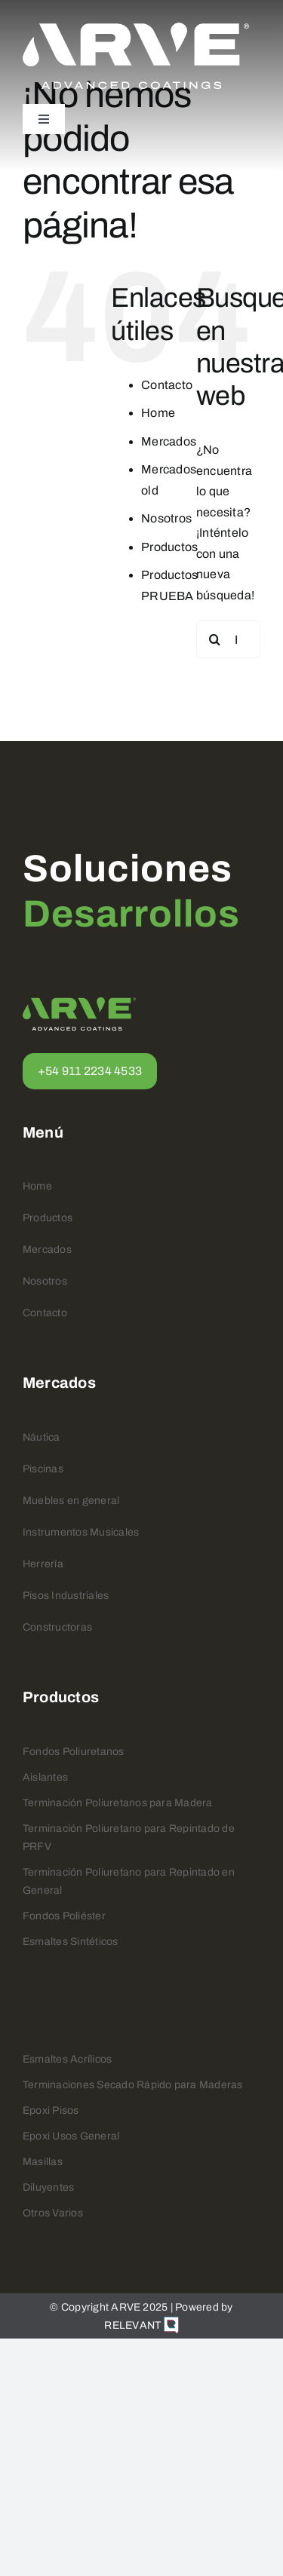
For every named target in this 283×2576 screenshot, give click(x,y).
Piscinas (43, 1469)
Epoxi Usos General (71, 2136)
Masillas (43, 2161)
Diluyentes (48, 2187)
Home (158, 412)
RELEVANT (141, 2325)
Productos (169, 547)
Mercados (168, 441)
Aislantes (45, 1777)
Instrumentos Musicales (81, 1532)
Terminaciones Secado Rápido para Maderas (133, 2085)
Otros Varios (53, 2213)
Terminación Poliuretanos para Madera (118, 1803)
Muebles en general (71, 1500)
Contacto (166, 384)
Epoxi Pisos (51, 2110)
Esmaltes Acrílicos (67, 2059)
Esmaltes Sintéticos (70, 1941)
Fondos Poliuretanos (74, 1751)
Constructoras (57, 1627)
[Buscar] (215, 639)
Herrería (43, 1564)
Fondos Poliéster (64, 1916)
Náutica (41, 1437)
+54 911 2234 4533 (90, 1070)
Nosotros (166, 518)
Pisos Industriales (66, 1595)
